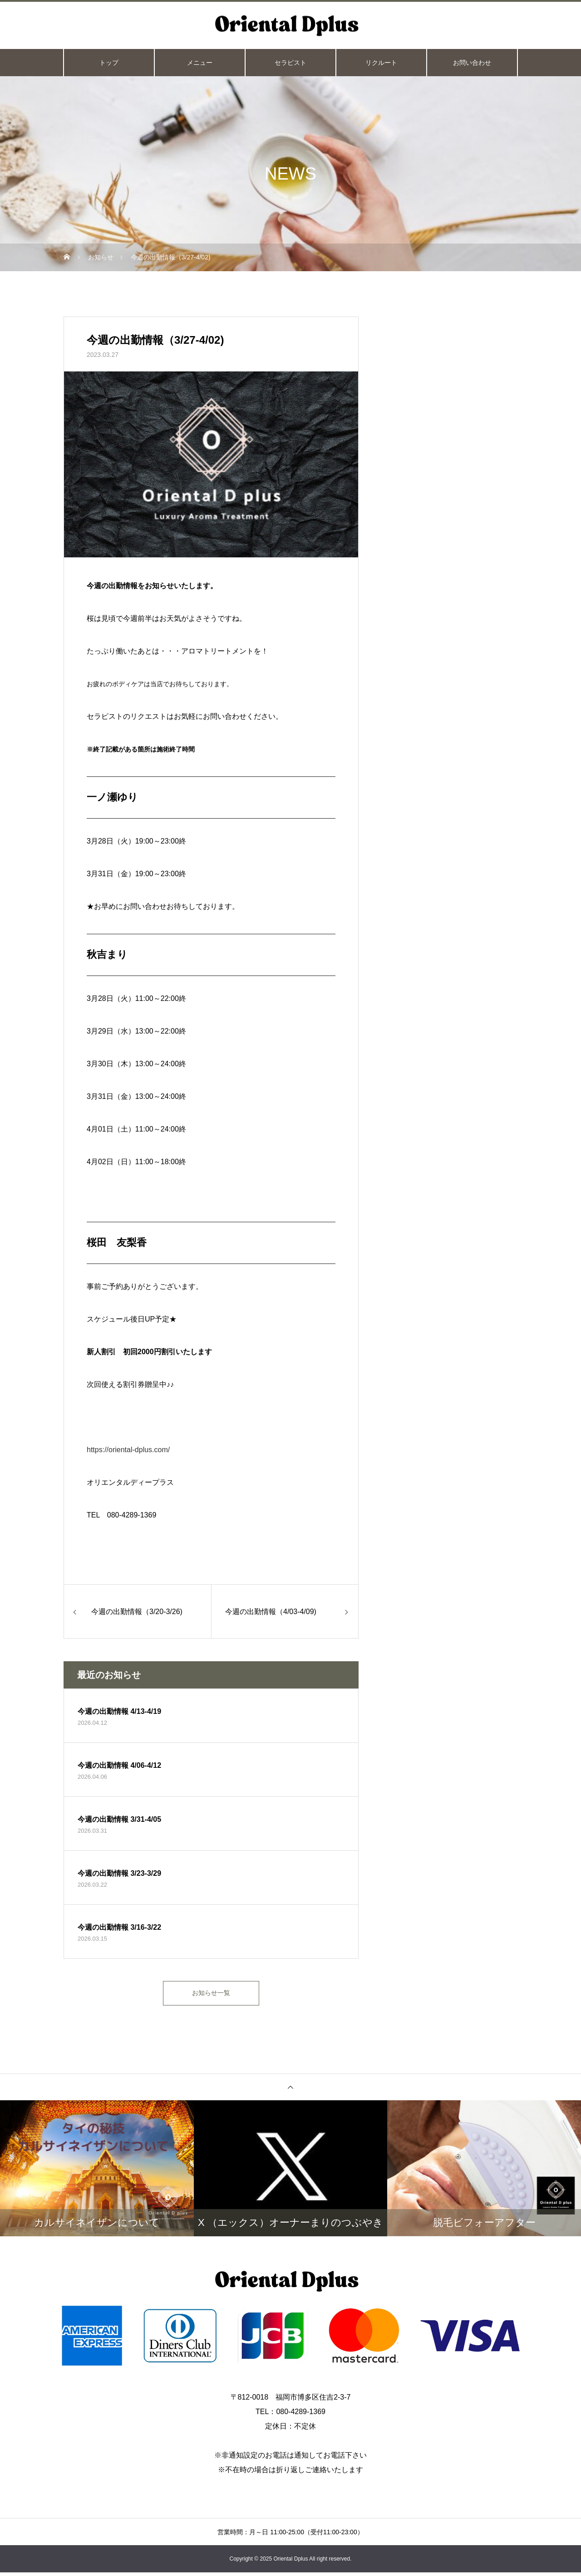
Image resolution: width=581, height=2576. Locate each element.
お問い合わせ (472, 62)
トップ (108, 62)
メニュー (199, 62)
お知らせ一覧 (211, 1995)
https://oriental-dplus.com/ (128, 1450)
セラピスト (290, 62)
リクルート (381, 62)
